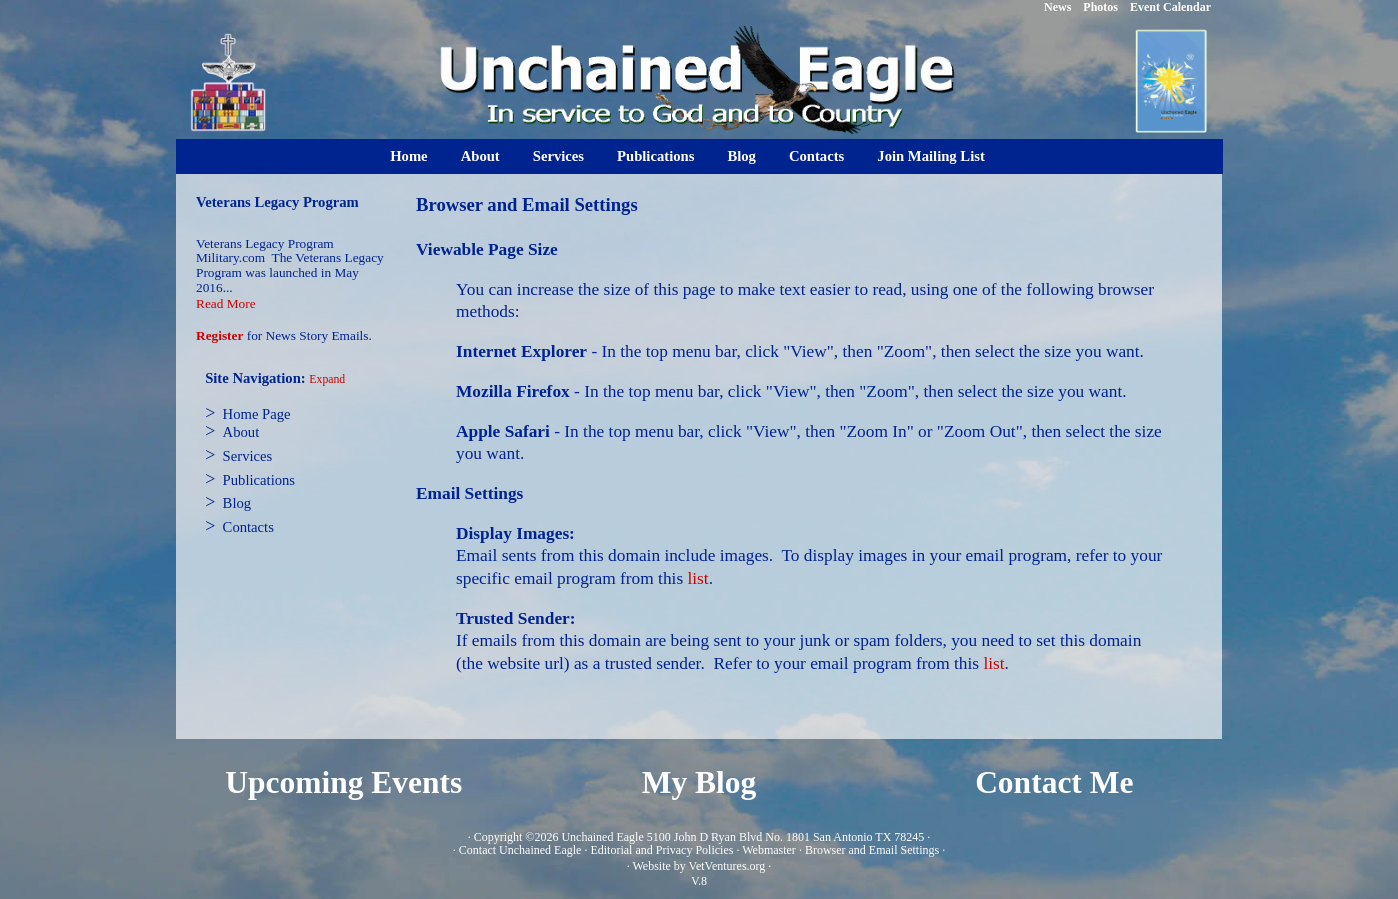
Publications (655, 156)
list (697, 578)
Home (408, 156)
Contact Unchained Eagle (520, 850)
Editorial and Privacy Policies (661, 850)
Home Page (257, 414)
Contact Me (1054, 782)
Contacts (816, 156)
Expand (327, 379)
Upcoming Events (343, 782)
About (480, 156)
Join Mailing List (931, 156)
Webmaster (769, 850)
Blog (741, 156)
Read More (226, 303)
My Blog (699, 782)
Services (558, 156)
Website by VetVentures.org (698, 866)
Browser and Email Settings (872, 850)
